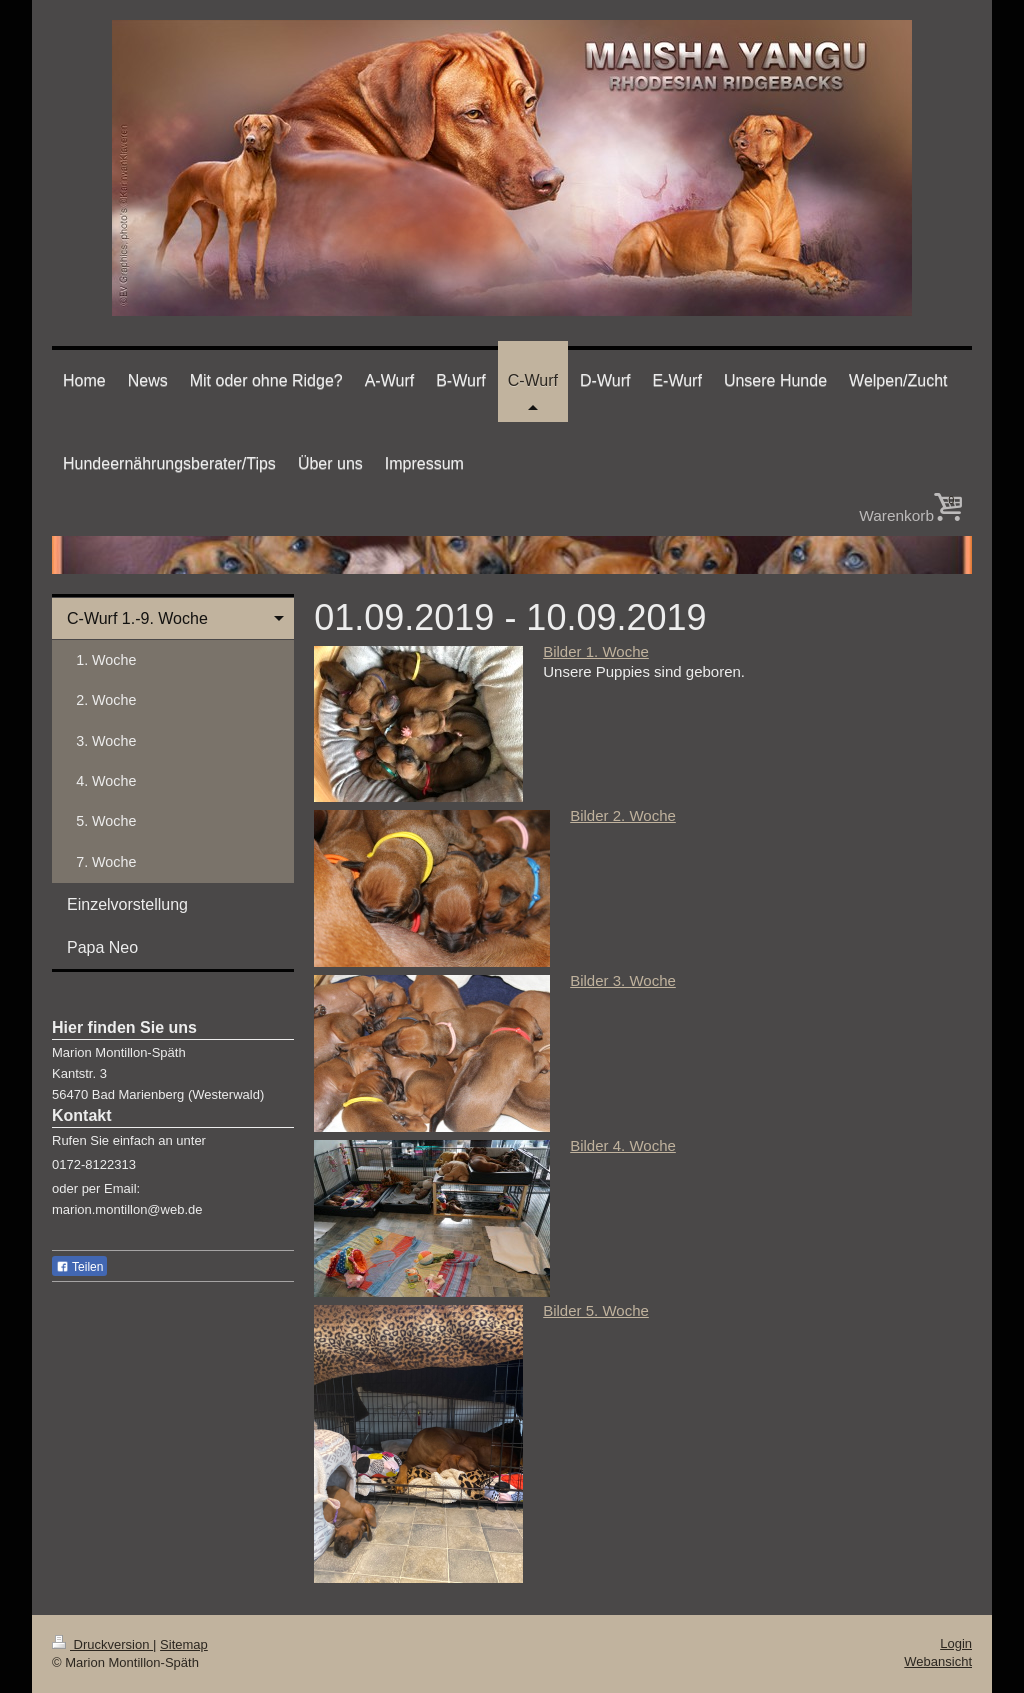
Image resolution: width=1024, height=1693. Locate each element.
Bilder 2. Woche (623, 815)
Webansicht (938, 1661)
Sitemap (184, 1644)
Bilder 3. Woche (623, 980)
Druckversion (102, 1644)
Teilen (79, 1267)
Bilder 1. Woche (596, 651)
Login (956, 1643)
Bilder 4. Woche (623, 1145)
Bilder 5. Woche (596, 1310)
